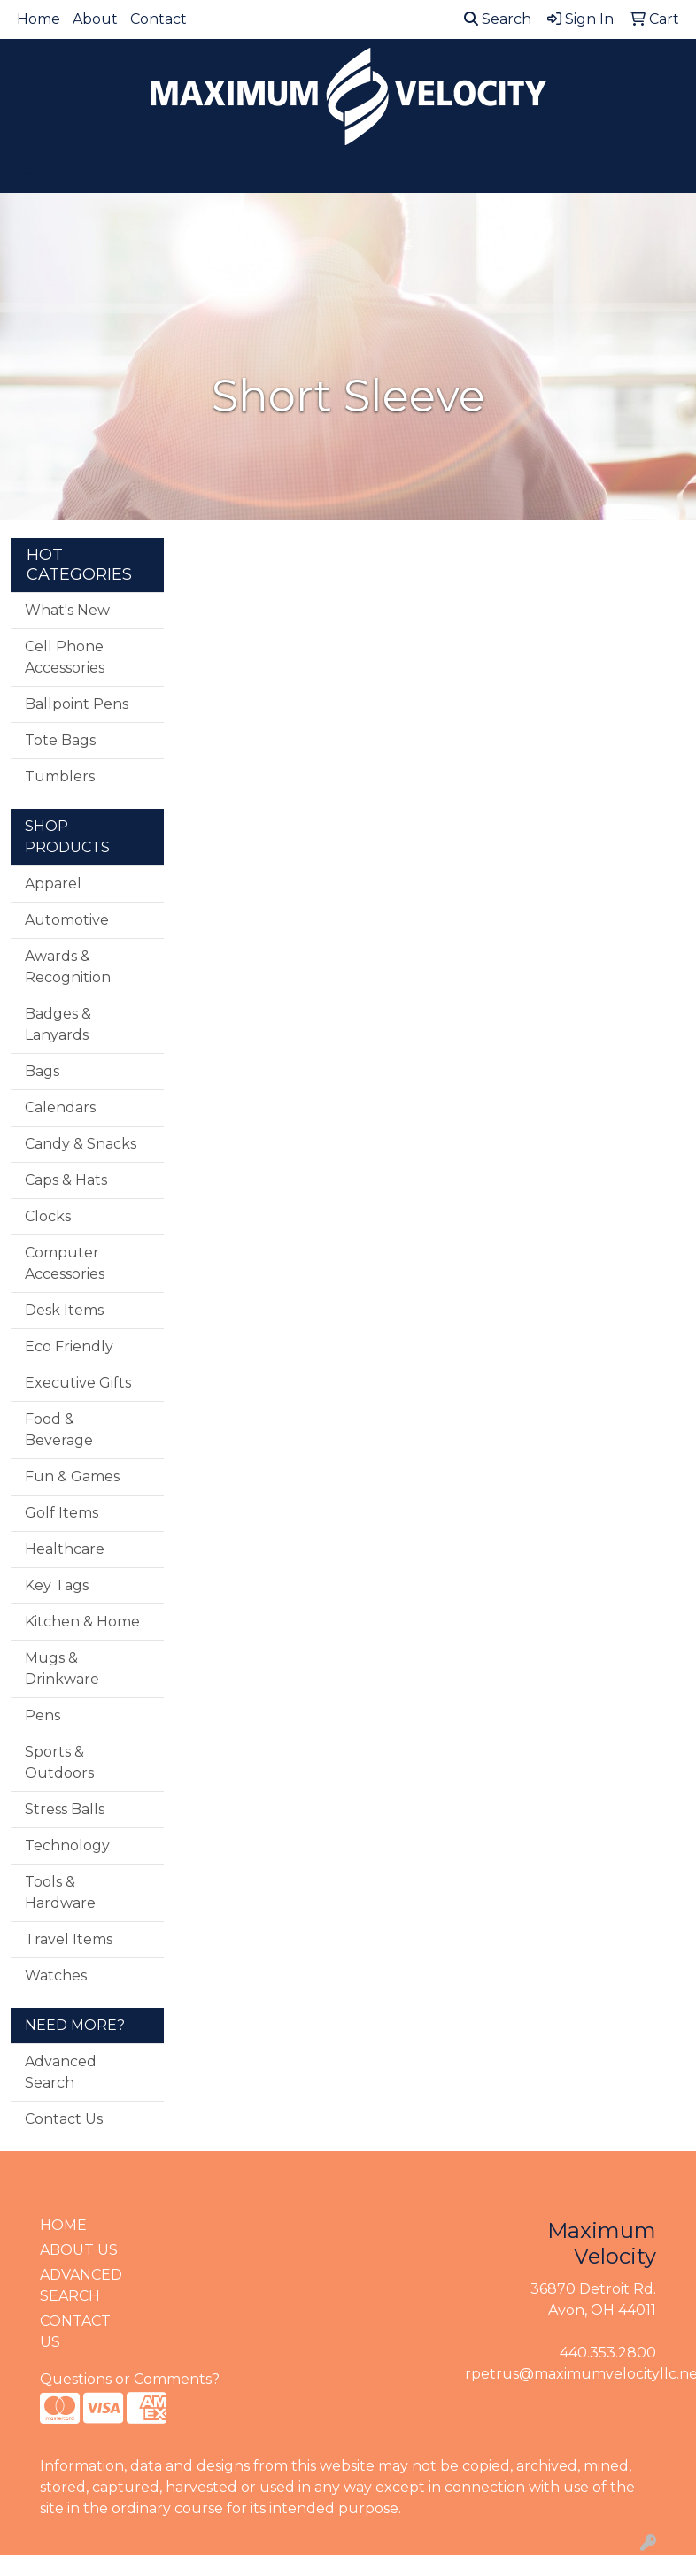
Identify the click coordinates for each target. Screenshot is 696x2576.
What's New (67, 610)
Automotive (67, 919)
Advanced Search (61, 2072)
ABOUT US (79, 2250)
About (95, 19)
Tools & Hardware (60, 1892)
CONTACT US (75, 2331)
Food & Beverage (59, 1430)
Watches (56, 1975)
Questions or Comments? (130, 2379)
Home (38, 19)
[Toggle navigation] (27, 173)
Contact (158, 19)
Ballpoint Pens (76, 704)
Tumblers (60, 776)
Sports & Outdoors (59, 1762)
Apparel (53, 883)
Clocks (48, 1216)
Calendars (60, 1107)
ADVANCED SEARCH (81, 2285)
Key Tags (57, 1585)
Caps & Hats (66, 1180)
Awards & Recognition (68, 967)
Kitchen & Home (82, 1621)
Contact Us (64, 2119)
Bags (42, 1071)
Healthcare (64, 1549)
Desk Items (64, 1310)
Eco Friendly (69, 1346)
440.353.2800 (608, 2352)
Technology (67, 1845)
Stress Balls (64, 1809)
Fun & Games (72, 1476)
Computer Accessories (64, 1263)
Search (497, 19)
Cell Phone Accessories (64, 657)
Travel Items (68, 1939)
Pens (42, 1715)
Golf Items (61, 1512)
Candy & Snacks (80, 1143)
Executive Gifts (78, 1382)
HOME (63, 2225)
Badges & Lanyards (58, 1024)
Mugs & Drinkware (62, 1668)
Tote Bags (60, 740)
